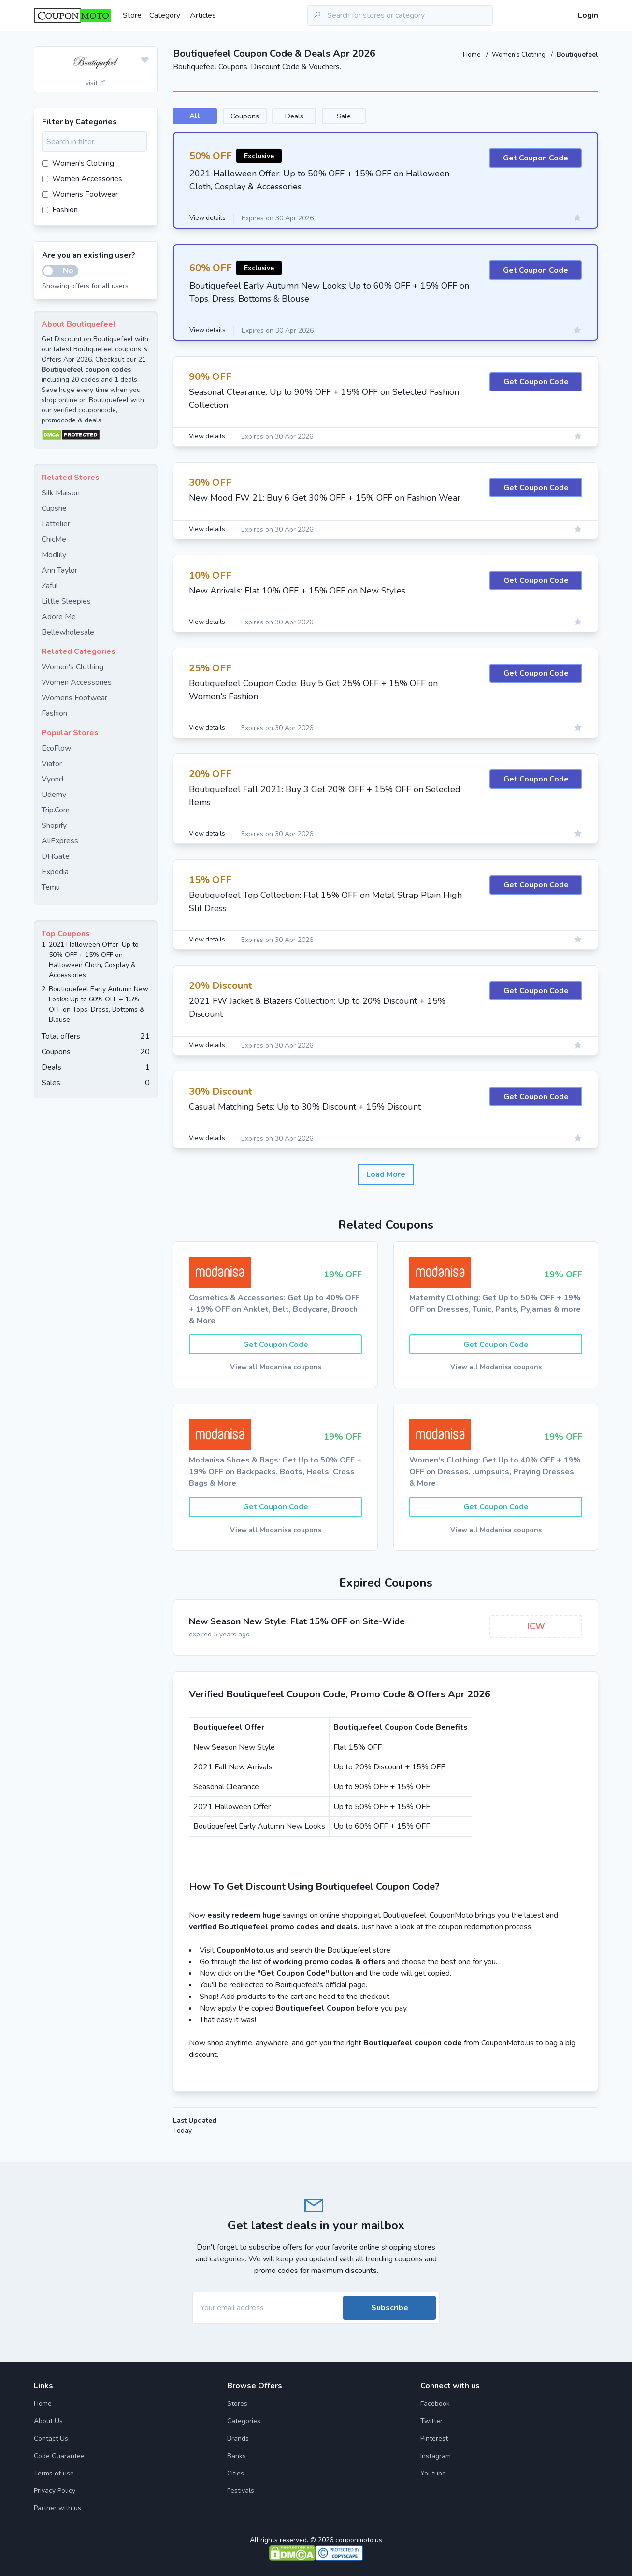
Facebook (435, 2403)
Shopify (54, 825)
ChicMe (54, 539)
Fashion (60, 209)
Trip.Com (56, 810)
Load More (385, 1175)
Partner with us (57, 2508)
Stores (237, 2403)
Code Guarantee (59, 2455)
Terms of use (54, 2473)
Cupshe (54, 508)
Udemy (54, 794)
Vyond (52, 779)
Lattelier (56, 524)
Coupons (273, 116)
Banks (236, 2455)
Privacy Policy (54, 2490)
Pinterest (434, 2438)
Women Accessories (82, 179)
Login (588, 15)
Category (164, 15)
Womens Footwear (80, 194)
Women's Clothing (518, 54)
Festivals (240, 2490)
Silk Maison (61, 493)
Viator (52, 763)
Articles (203, 15)
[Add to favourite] (145, 60)
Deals (343, 116)
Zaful (50, 585)
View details (208, 219)
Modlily (54, 555)
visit (96, 82)
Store (132, 15)
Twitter (431, 2421)
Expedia (55, 872)
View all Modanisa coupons (275, 1369)
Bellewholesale (68, 632)
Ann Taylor (59, 570)
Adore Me (59, 616)
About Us (48, 2421)
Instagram (435, 2455)
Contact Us (51, 2438)
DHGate (56, 856)
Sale (412, 116)
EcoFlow (56, 748)
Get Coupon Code (535, 160)
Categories (243, 2421)
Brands (238, 2438)
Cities (235, 2473)
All (204, 116)
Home (469, 54)
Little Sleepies (66, 601)
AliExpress (60, 841)
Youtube (433, 2473)
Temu (51, 887)
